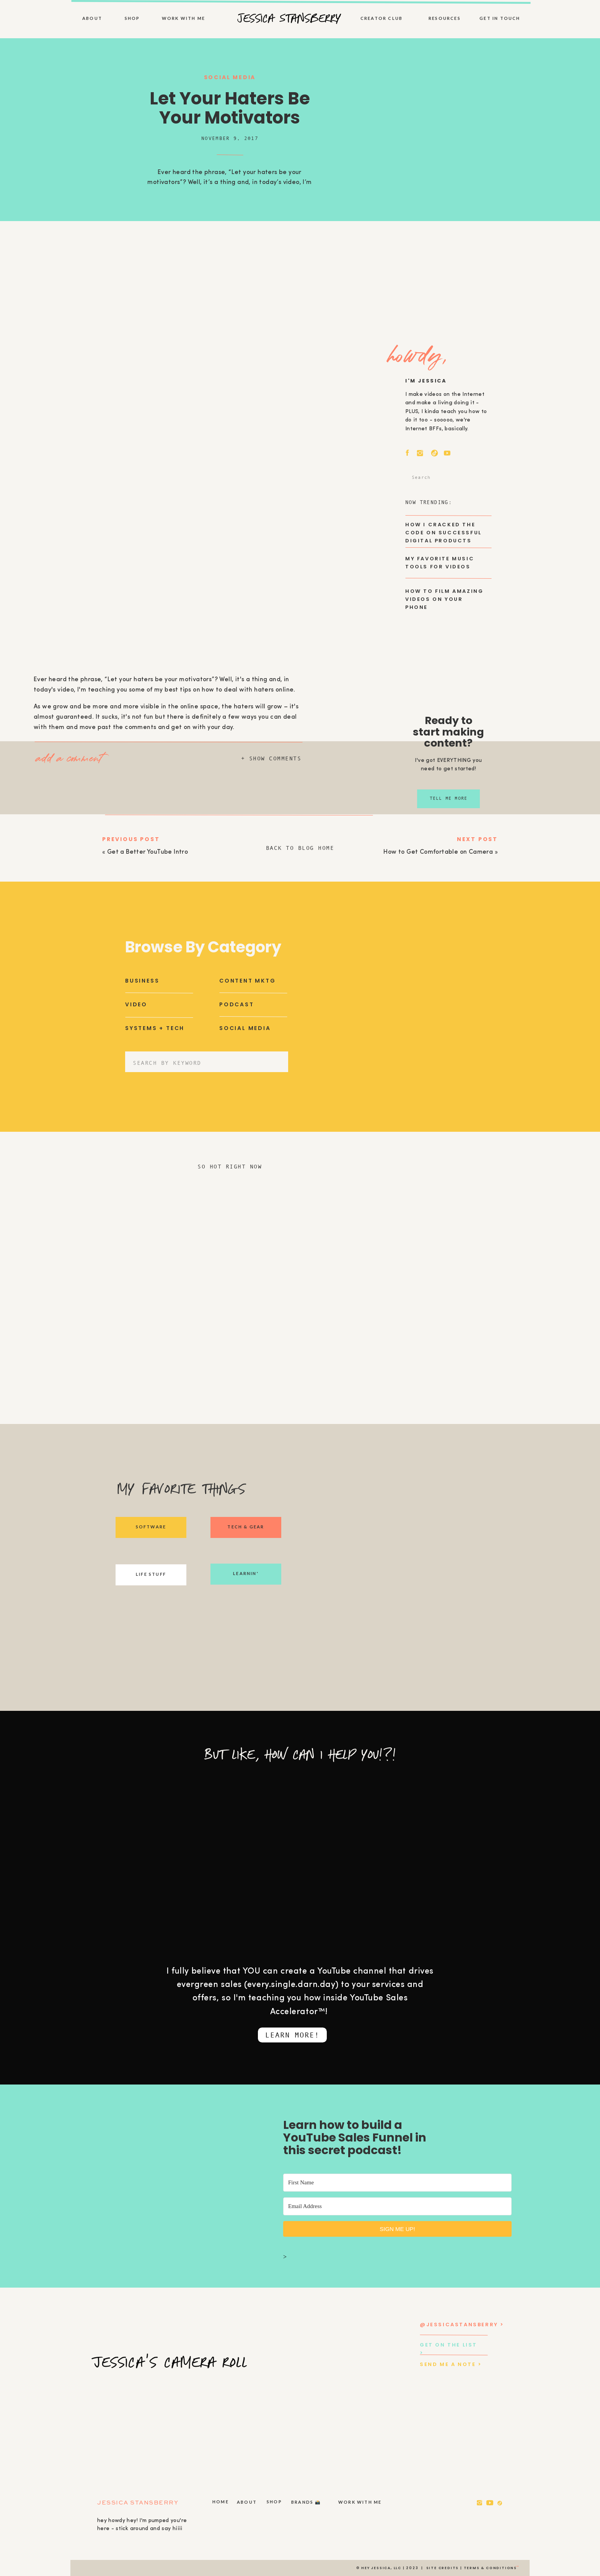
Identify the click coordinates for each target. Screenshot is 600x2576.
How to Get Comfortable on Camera (438, 852)
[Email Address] (397, 2206)
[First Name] (397, 2183)
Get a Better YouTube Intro (147, 852)
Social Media (230, 77)
